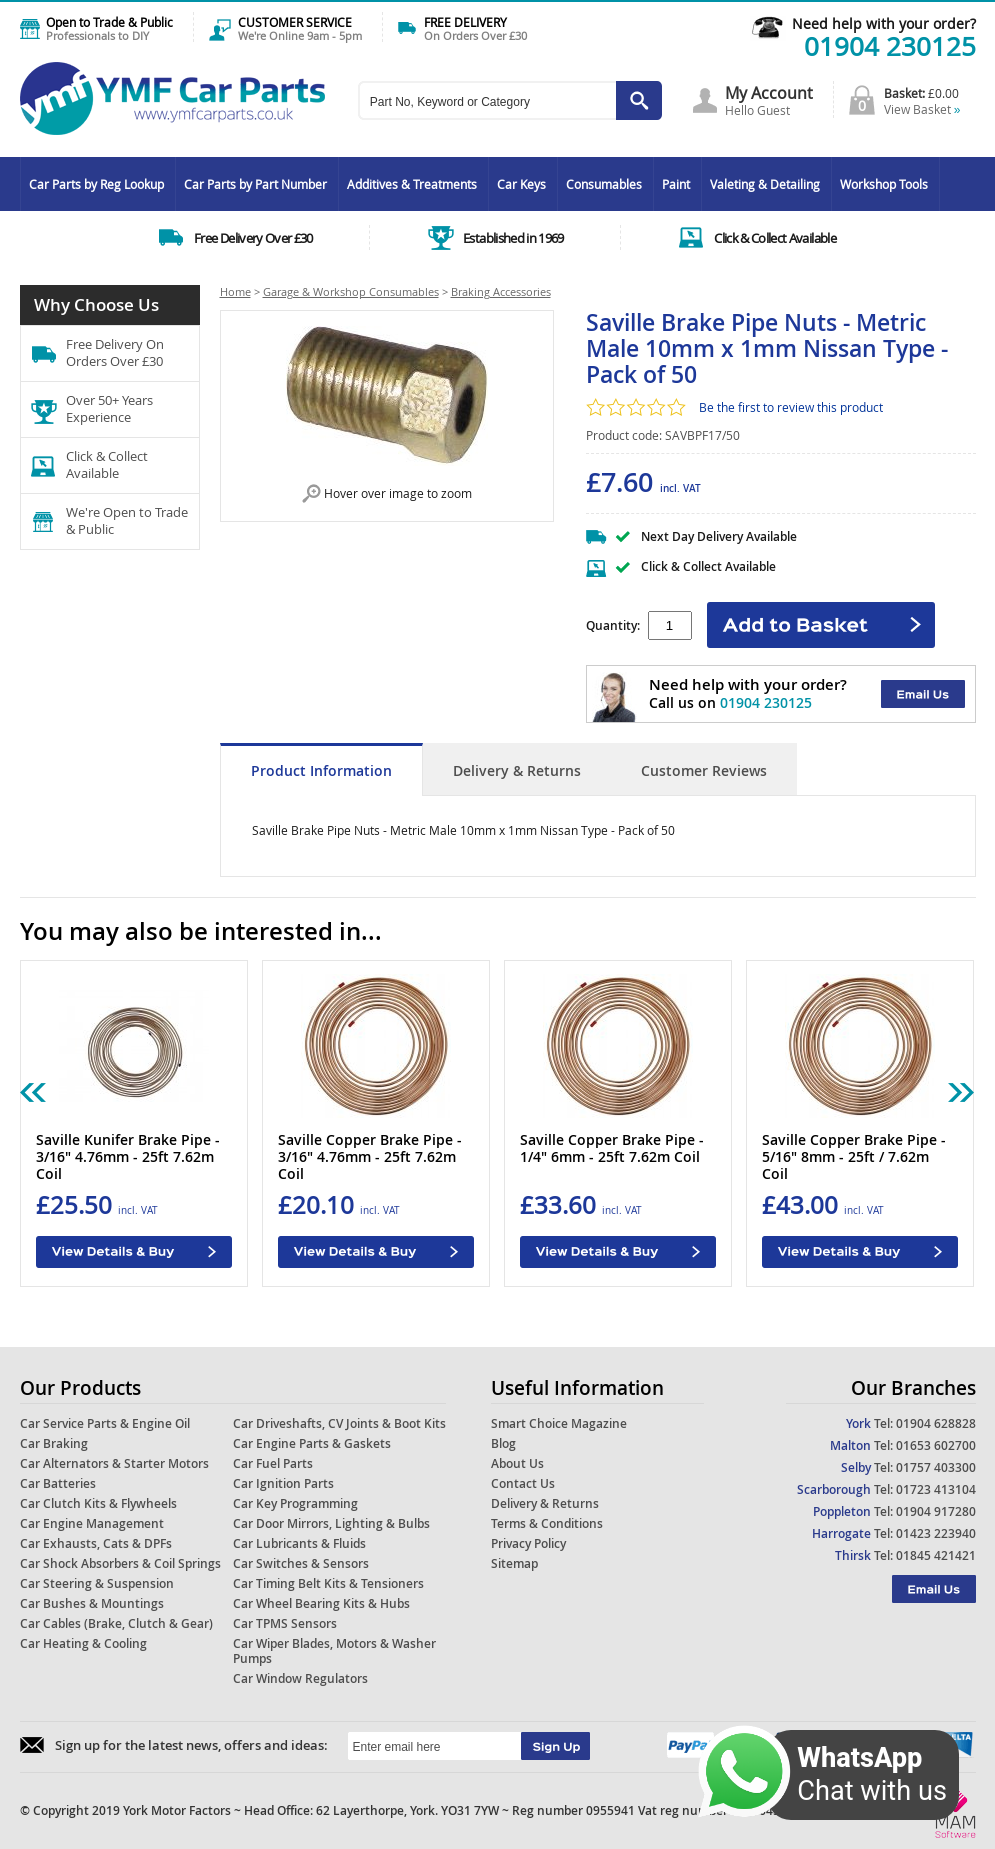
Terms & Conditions (547, 1523)
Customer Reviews (704, 770)
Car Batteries (58, 1483)
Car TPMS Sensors (285, 1623)
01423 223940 (936, 1533)
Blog (503, 1443)
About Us (517, 1463)
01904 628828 (936, 1423)
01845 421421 (936, 1555)
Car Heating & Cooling (83, 1643)
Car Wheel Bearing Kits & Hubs (321, 1603)
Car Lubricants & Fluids (299, 1543)
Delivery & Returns (517, 770)
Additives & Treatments (412, 184)
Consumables (604, 184)
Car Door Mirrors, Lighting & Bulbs (331, 1523)
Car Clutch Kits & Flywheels (98, 1503)
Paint (676, 184)
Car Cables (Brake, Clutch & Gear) (116, 1623)
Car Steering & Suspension (97, 1583)
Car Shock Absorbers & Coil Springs (120, 1563)
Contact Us (523, 1483)
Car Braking (54, 1443)
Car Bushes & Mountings (92, 1603)
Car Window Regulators (300, 1678)
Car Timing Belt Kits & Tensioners (328, 1583)
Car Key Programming (295, 1503)
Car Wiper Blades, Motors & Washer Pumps (334, 1651)
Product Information (321, 770)
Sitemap (514, 1563)
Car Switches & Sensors (301, 1563)
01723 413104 (936, 1489)
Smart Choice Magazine (559, 1423)
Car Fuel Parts (273, 1463)
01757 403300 (936, 1467)
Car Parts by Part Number (255, 184)
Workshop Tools (884, 184)
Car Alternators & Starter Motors (114, 1463)
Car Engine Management (92, 1523)
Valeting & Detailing (765, 184)
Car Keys (521, 184)
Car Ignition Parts (283, 1483)
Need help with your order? (884, 23)
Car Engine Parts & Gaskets (312, 1443)
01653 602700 (936, 1445)
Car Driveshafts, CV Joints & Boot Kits (339, 1423)
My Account (769, 93)
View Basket (922, 109)
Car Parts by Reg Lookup (96, 184)
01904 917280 (936, 1511)
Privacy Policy (528, 1543)
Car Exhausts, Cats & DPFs (96, 1543)
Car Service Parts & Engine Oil (105, 1423)
